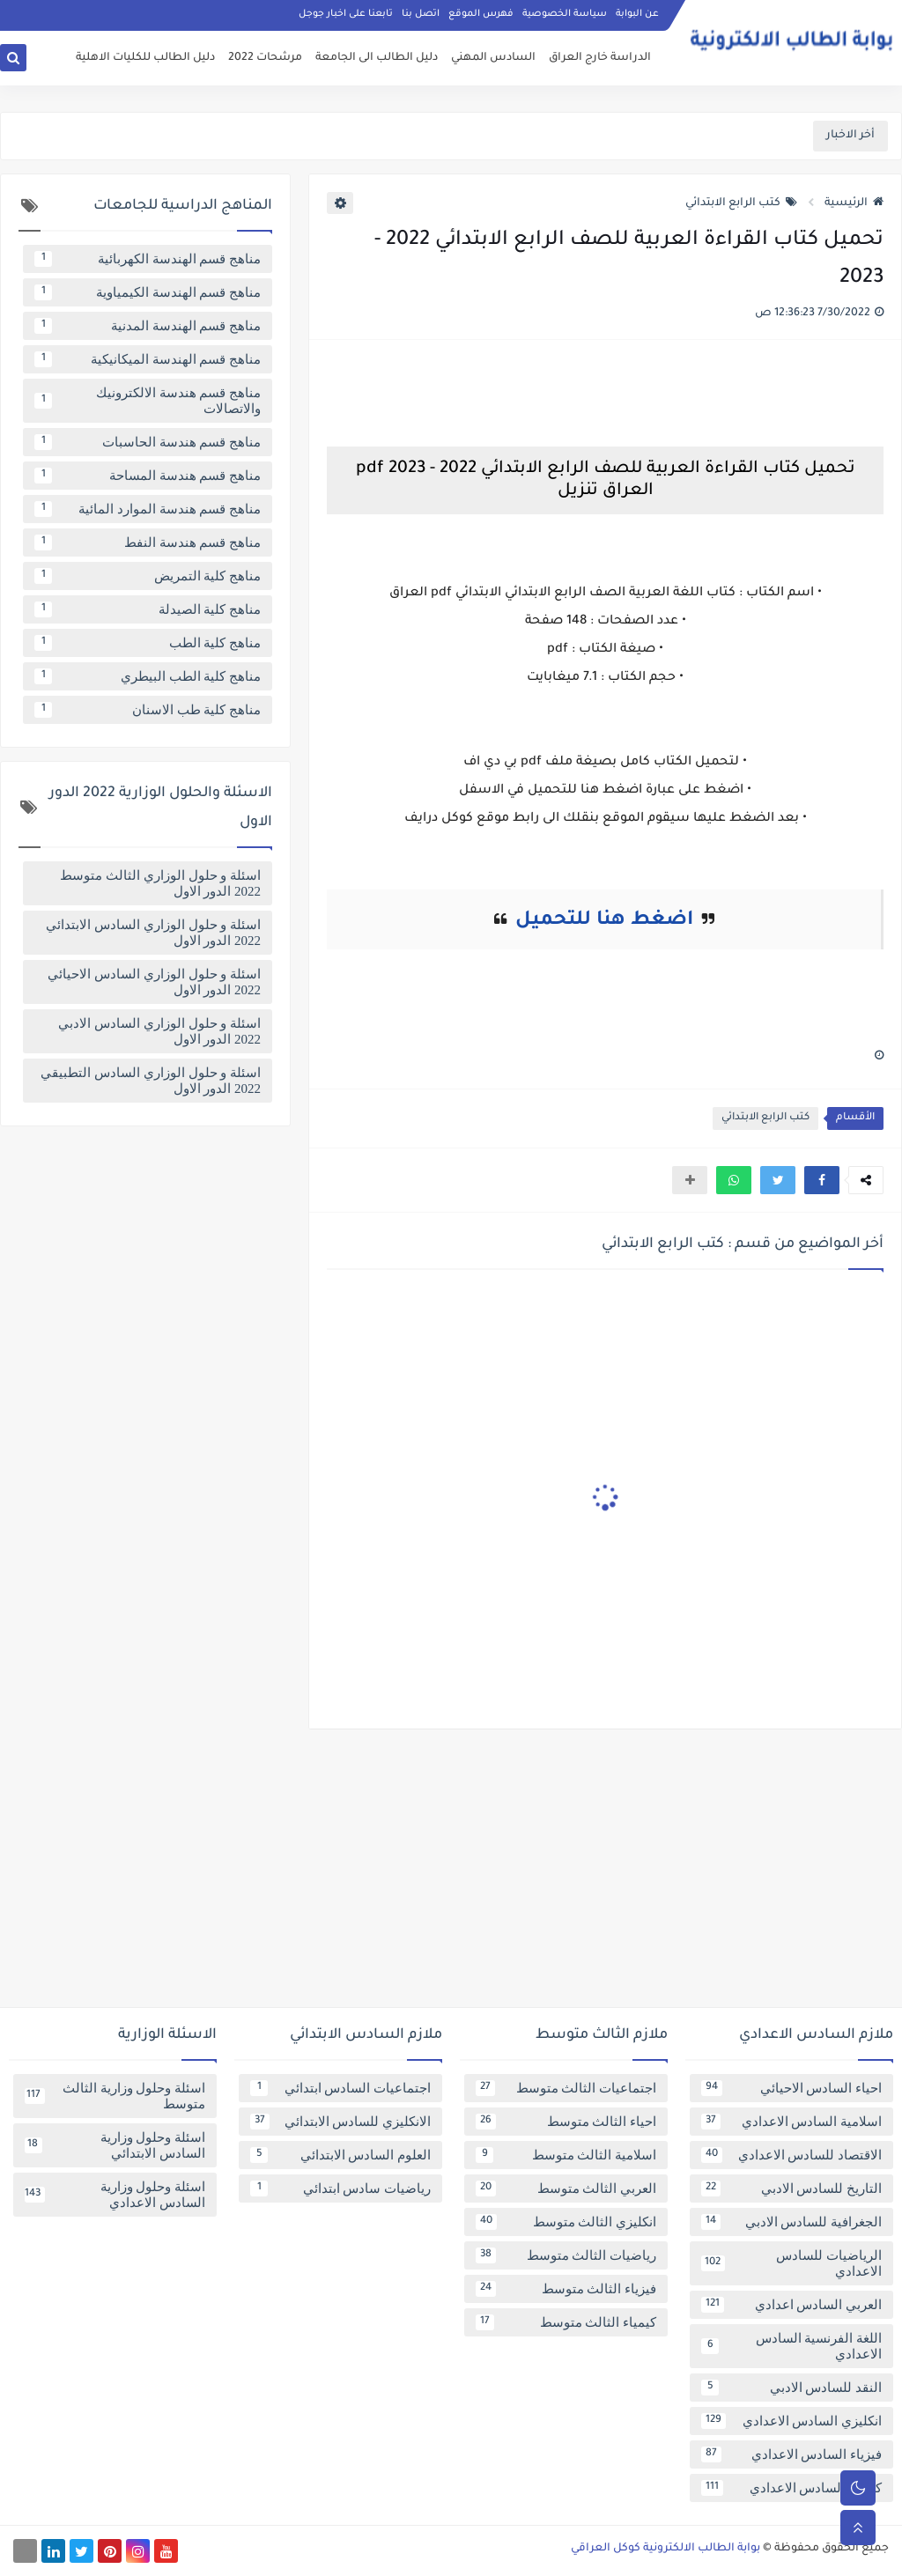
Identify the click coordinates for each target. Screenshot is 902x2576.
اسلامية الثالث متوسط (566, 2155)
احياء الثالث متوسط (566, 2121)
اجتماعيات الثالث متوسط (566, 2088)
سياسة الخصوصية (564, 14)
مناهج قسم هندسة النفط (147, 542)
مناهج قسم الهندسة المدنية (147, 326)
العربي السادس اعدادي (791, 2305)
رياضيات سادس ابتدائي (340, 2188)
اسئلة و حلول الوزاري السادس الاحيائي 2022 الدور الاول (154, 982)
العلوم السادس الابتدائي (340, 2155)
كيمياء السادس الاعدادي (791, 2488)
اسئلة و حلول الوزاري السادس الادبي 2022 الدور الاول (159, 1031)
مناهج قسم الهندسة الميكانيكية (147, 359)
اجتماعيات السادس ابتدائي (340, 2088)
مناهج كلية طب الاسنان (147, 710)
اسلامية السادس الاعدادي (791, 2121)
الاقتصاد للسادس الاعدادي (791, 2155)
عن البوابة (637, 14)
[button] (821, 1180)
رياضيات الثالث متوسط (566, 2255)
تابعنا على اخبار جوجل (346, 14)
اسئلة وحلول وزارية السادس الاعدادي (115, 2195)
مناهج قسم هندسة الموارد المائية (147, 509)
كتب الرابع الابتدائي (741, 203)
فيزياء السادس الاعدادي (791, 2454)
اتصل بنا (421, 14)
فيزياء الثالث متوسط (566, 2289)
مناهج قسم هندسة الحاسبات (147, 442)
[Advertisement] (451, 1875)
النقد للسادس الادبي (791, 2387)
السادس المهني (493, 58)
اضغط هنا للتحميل (604, 921)
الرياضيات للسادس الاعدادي (791, 2263)
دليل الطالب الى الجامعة (376, 58)
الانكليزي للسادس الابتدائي (340, 2121)
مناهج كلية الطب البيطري (147, 676)
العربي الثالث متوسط (566, 2188)
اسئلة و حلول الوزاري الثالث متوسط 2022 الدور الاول (160, 883)
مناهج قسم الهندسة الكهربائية (147, 259)
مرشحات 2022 (265, 58)
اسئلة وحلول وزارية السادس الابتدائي (115, 2145)
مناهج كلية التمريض (147, 576)
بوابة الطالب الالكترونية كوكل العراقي (665, 2549)
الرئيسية (854, 203)
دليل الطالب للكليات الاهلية (145, 58)
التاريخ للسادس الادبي (791, 2188)
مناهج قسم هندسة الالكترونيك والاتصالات (147, 401)
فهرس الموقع (481, 14)
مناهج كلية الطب (147, 643)
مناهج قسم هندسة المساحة (147, 475)
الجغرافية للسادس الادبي (791, 2222)
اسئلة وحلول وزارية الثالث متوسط (115, 2096)
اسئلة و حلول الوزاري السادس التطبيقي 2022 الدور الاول (151, 1081)
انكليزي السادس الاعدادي (791, 2421)
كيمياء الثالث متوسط (566, 2322)
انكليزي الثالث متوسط (566, 2222)
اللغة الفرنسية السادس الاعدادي (791, 2346)
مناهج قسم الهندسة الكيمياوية (147, 292)
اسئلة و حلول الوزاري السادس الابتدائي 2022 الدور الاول (153, 933)
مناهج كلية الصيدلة (147, 609)
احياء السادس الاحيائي (791, 2088)
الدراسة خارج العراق (600, 58)
